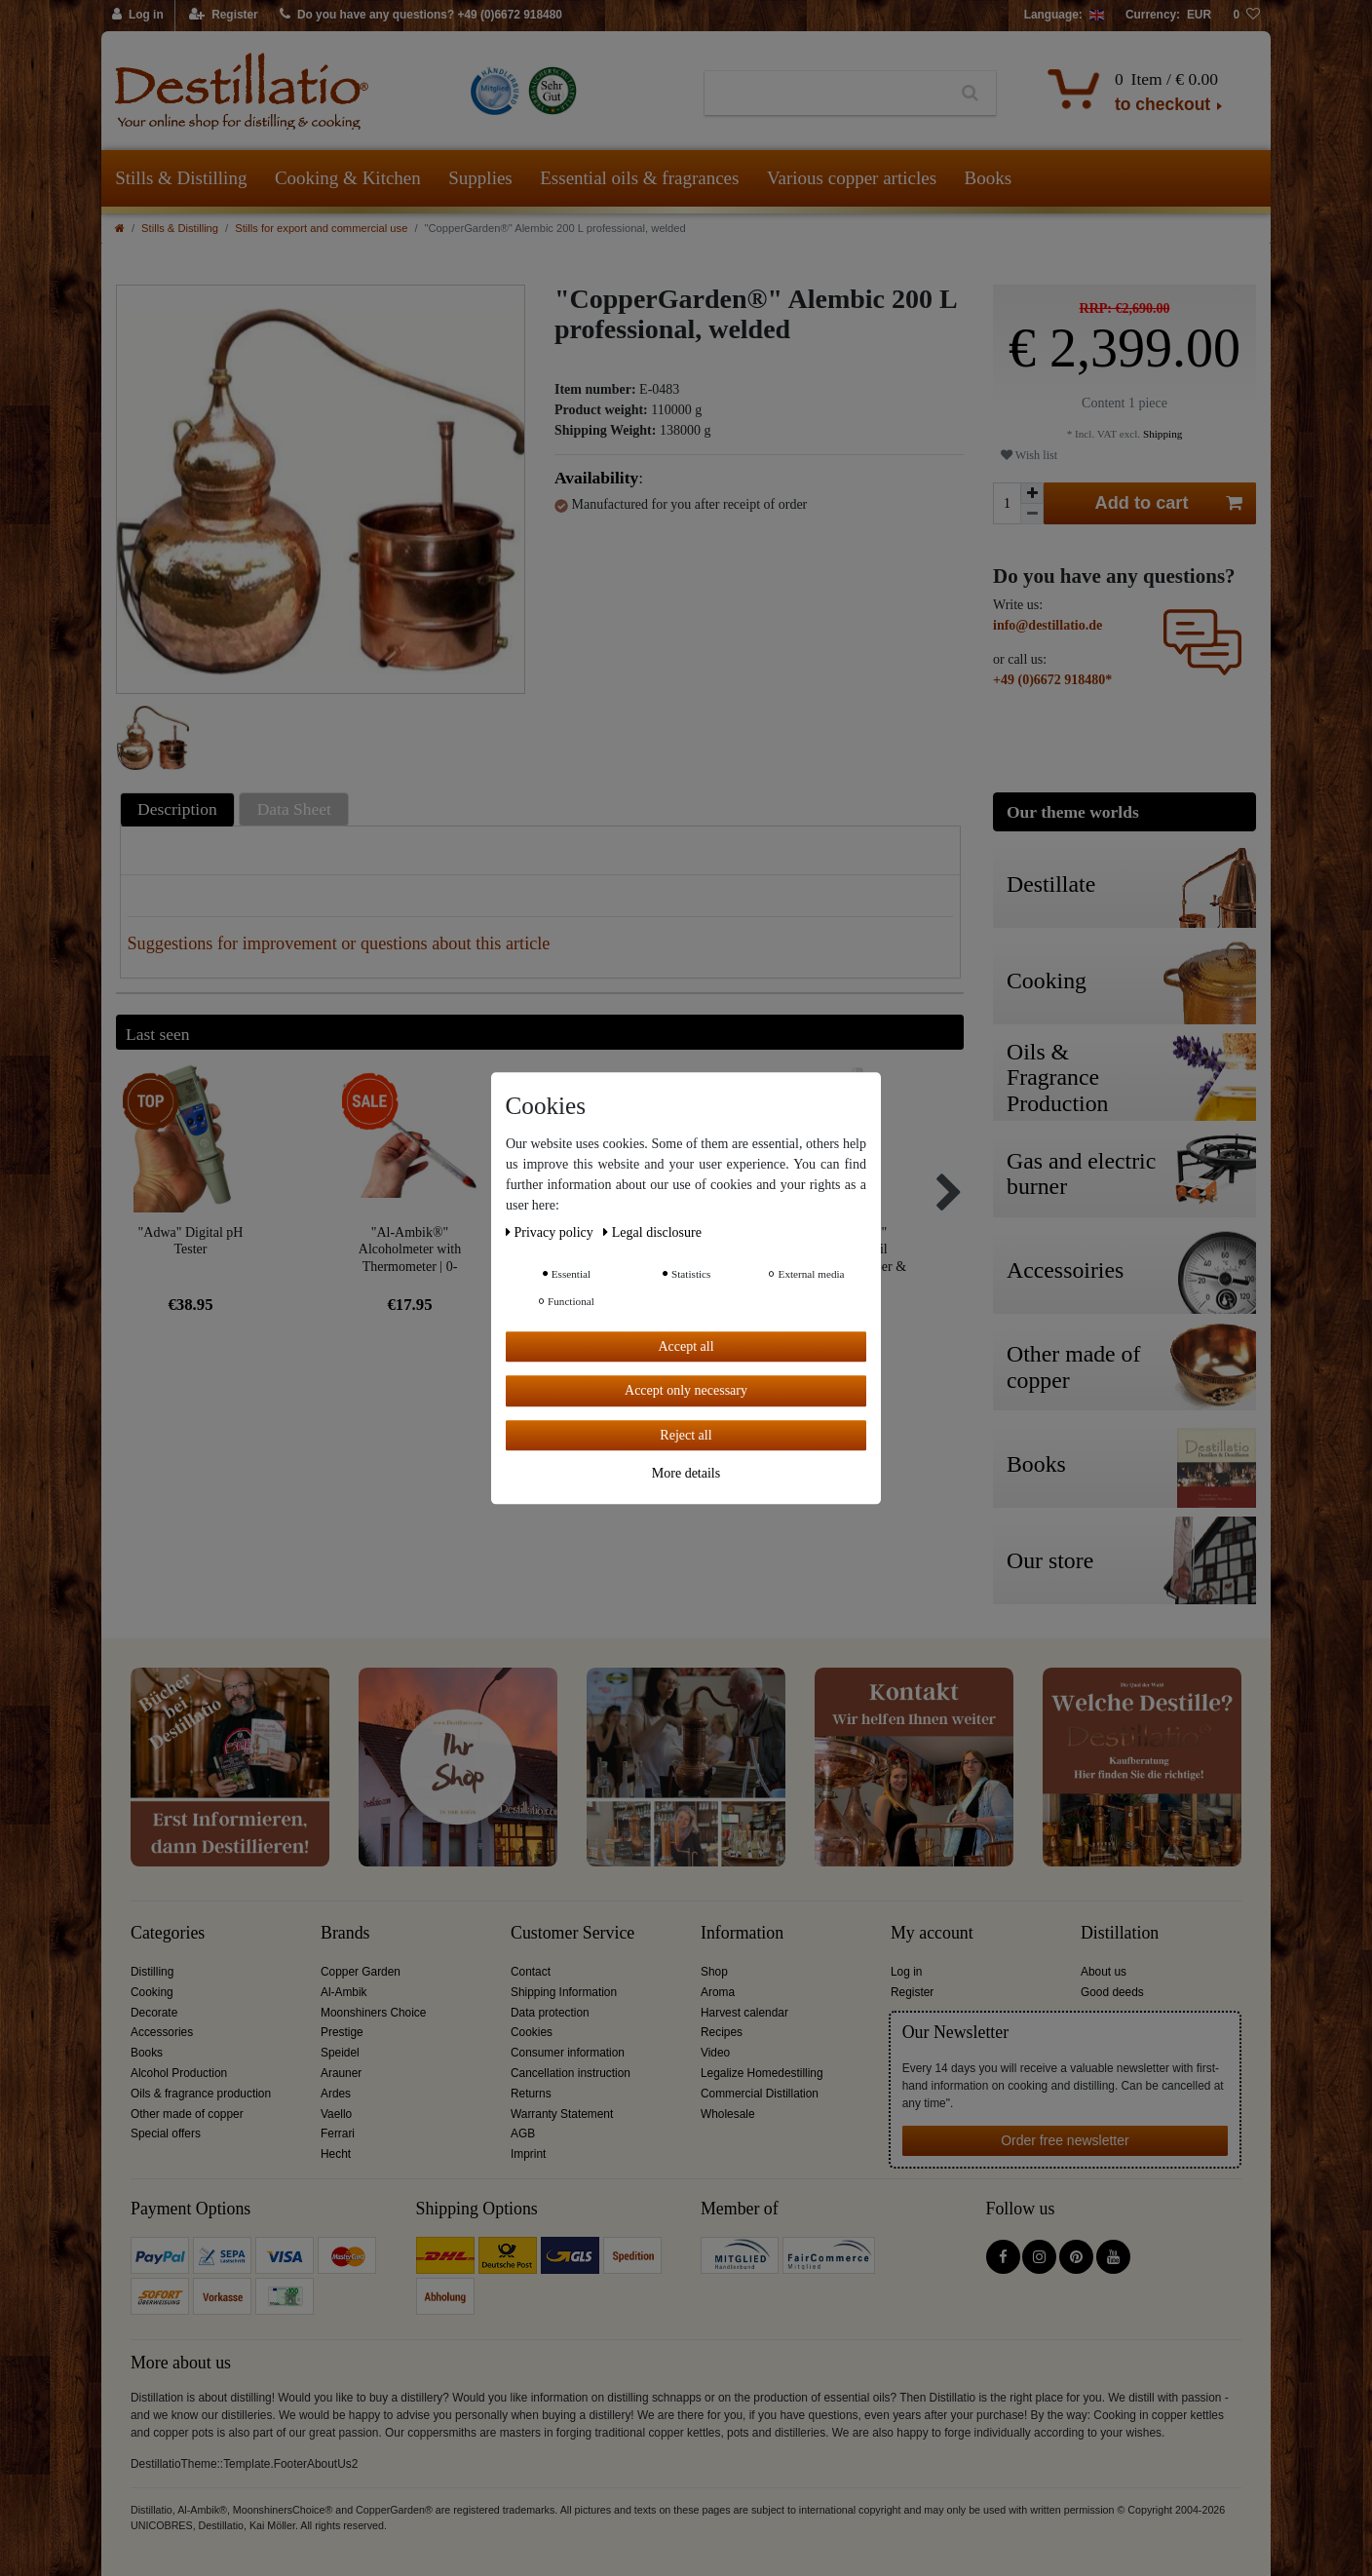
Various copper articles (851, 178)
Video (715, 2052)
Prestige (342, 2032)
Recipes (722, 2032)
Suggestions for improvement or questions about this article (339, 943)
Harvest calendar (744, 2012)
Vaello (336, 2114)
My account (932, 1933)
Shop (714, 1972)
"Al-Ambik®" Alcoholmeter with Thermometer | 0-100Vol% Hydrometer (410, 1249)
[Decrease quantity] (1032, 514)
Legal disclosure (652, 1232)
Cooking (152, 1992)
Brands (345, 1933)
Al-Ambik (344, 1992)
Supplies (480, 178)
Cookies (532, 2032)
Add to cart (1169, 503)
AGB (523, 2133)
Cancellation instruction (570, 2073)
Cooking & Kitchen (348, 178)
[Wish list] (1246, 15)
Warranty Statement (562, 2114)
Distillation (1120, 1933)
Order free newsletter (1065, 2140)
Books (988, 178)
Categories (168, 1933)
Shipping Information (564, 1992)
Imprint (528, 2154)
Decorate (154, 2012)
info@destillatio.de (1047, 625)
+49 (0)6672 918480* (1052, 680)
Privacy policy (551, 1232)
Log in (906, 1972)
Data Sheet (294, 809)
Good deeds (1112, 1992)
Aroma (718, 1992)
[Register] (223, 15)
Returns (531, 2093)
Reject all (685, 1435)
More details (686, 1473)
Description (177, 809)
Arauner (341, 2073)
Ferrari (338, 2133)
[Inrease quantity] (1032, 493)
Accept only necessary (686, 1390)
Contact (531, 1972)
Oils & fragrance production (201, 2093)
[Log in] (138, 15)
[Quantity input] (1006, 503)
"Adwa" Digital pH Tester (191, 1241)
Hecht (336, 2154)
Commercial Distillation (760, 2093)
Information (742, 1933)
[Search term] (825, 93)
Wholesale (728, 2114)
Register (912, 1992)
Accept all (685, 1346)
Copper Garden (360, 1972)
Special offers (166, 2133)
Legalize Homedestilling (762, 2073)
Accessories (162, 2032)
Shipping (1161, 434)
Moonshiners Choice (373, 2012)
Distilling (152, 1972)
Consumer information (568, 2052)
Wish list (1029, 455)
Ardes (336, 2093)
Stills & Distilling (181, 178)
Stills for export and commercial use (321, 228)
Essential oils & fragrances (639, 178)
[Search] (970, 93)
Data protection (550, 2012)
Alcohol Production (179, 2073)
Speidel (340, 2052)
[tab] (180, 809)
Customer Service (572, 1933)
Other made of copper (187, 2114)
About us (1103, 1972)
